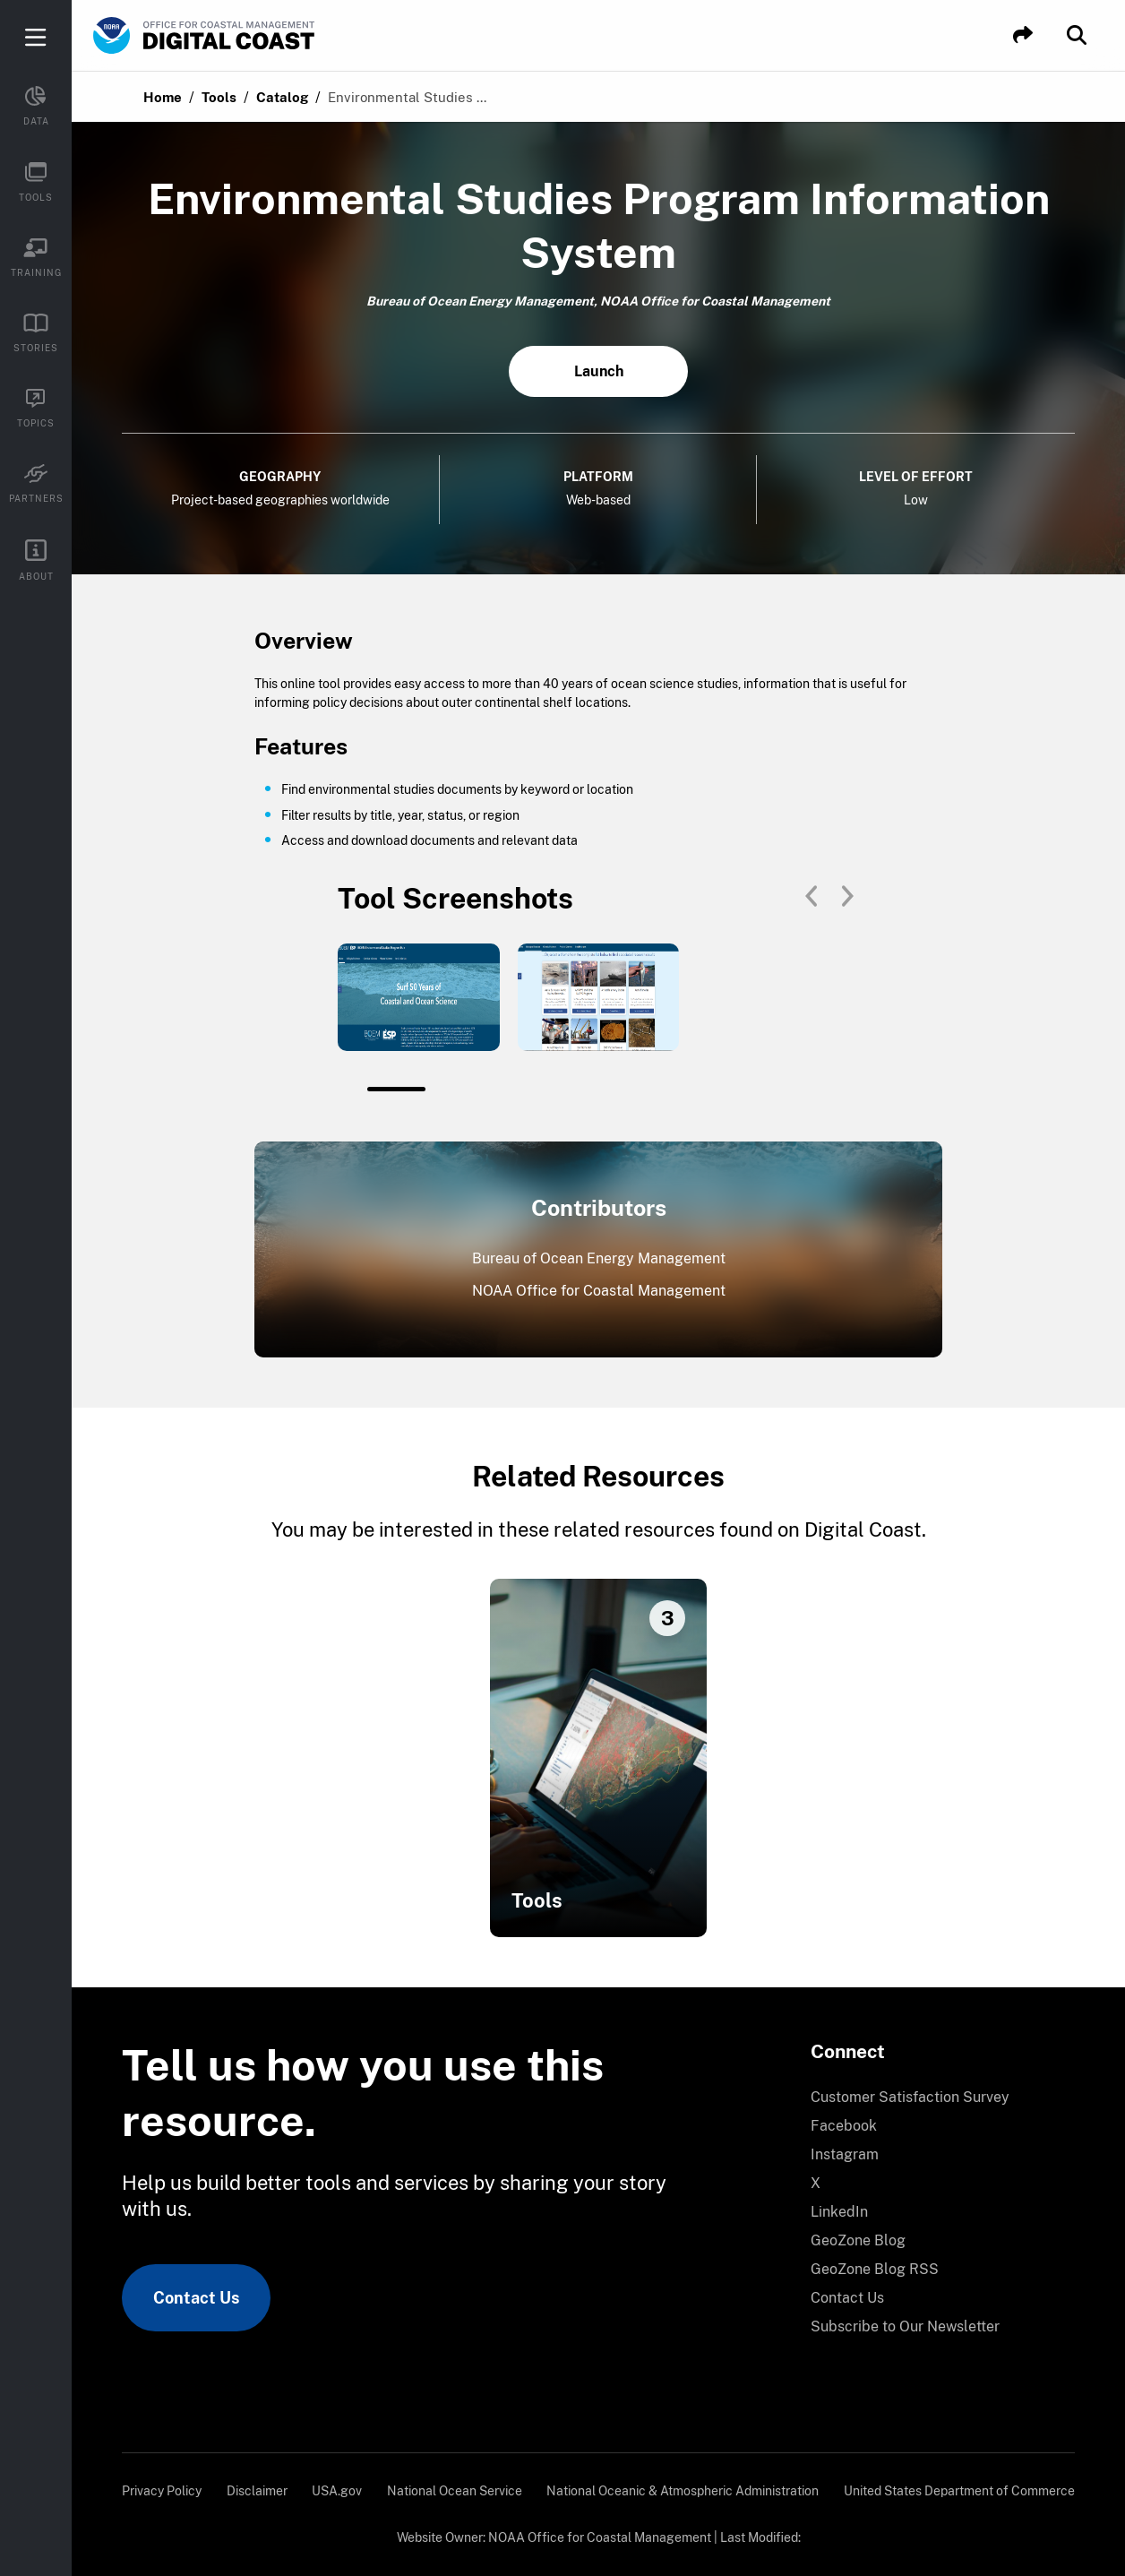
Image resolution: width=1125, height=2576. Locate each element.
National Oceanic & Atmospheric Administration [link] (682, 2491)
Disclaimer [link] (257, 2491)
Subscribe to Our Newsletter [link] (905, 2326)
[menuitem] (932, 2097)
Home (162, 97)
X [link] (815, 2183)
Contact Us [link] (196, 2297)
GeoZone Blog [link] (858, 2240)
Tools (219, 97)
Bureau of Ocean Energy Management (599, 1258)
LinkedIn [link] (839, 2211)
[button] (1023, 35)
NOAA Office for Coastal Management (599, 1290)
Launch (598, 371)
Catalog (282, 97)
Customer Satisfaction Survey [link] (910, 2097)
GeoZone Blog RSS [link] (875, 2269)
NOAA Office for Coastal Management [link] (599, 2537)
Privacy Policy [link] (162, 2491)
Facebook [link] (844, 2125)
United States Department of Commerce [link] (959, 2491)
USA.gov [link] (337, 2491)
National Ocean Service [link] (454, 2491)
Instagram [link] (845, 2154)
